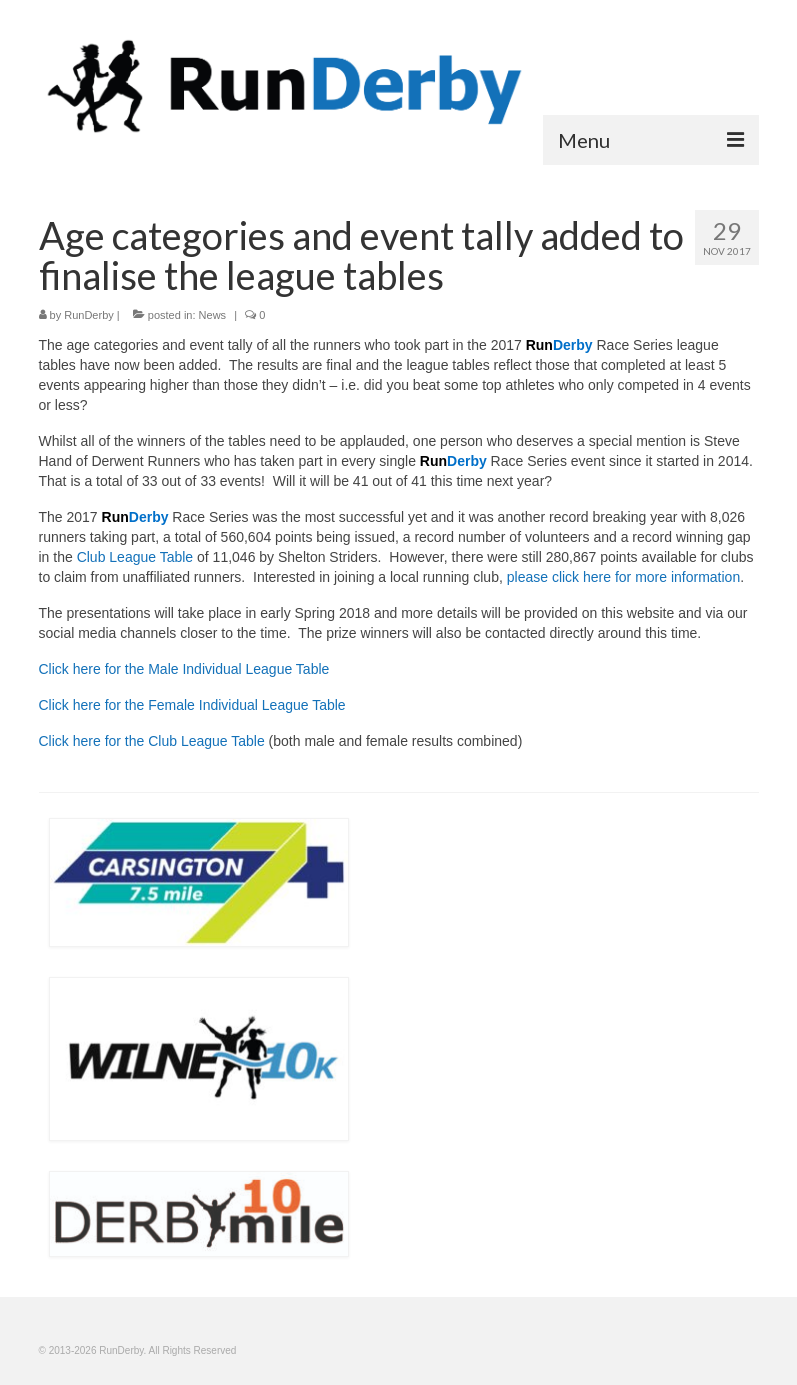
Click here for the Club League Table (152, 741)
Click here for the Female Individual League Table (192, 705)
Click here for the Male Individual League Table (184, 669)
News (213, 315)
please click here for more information (623, 577)
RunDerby (89, 315)
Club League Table (135, 557)
